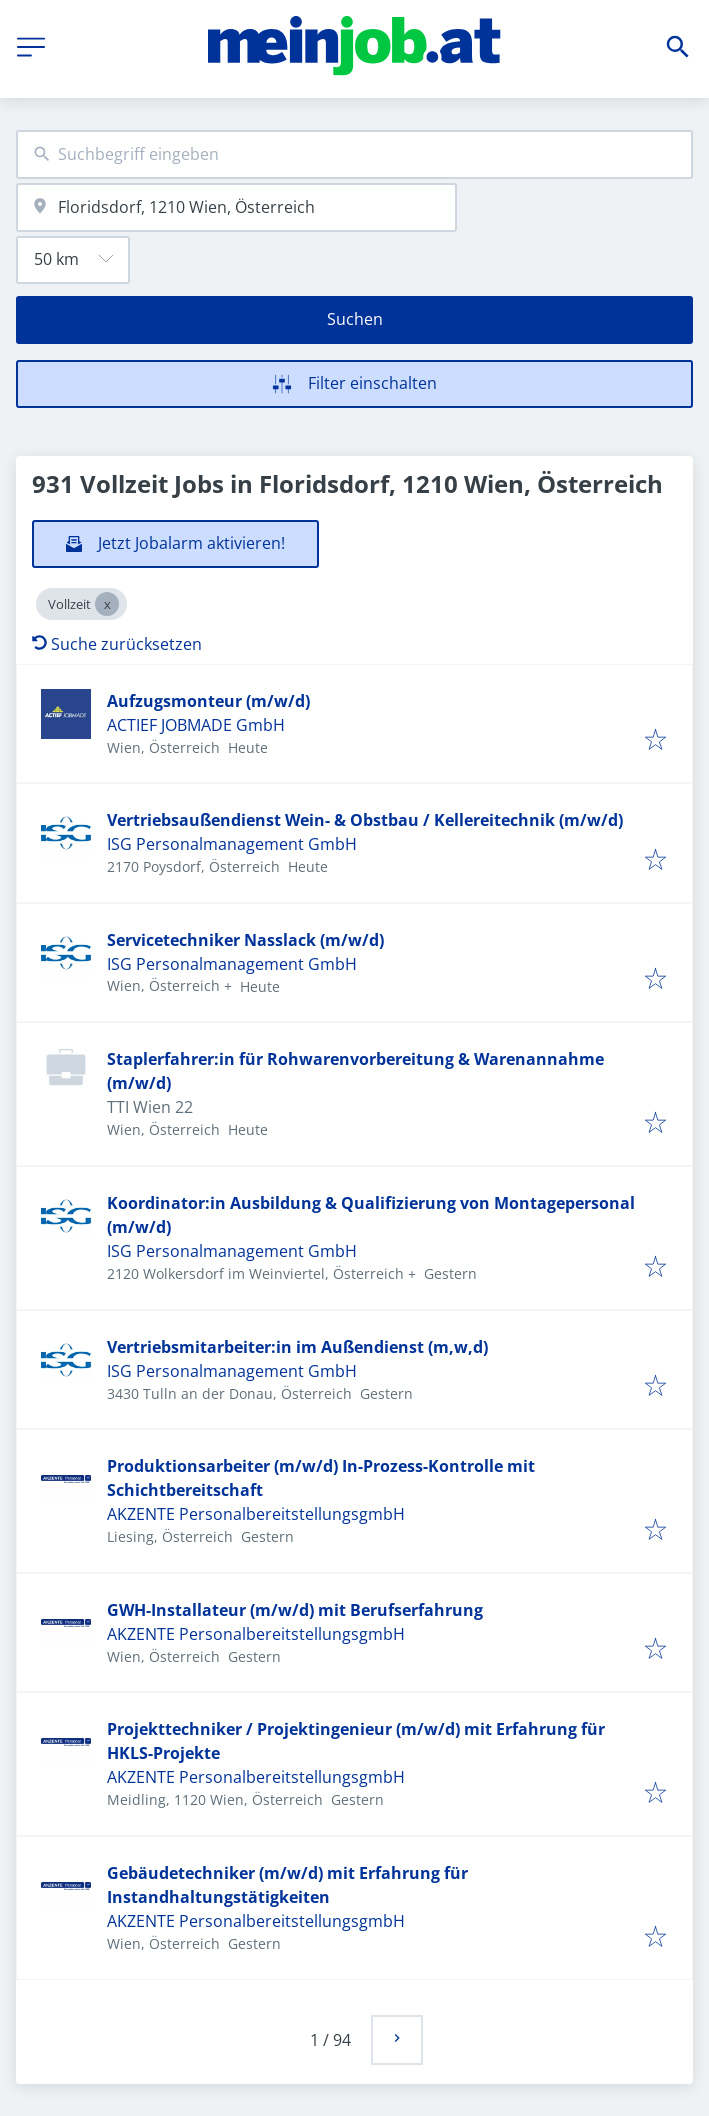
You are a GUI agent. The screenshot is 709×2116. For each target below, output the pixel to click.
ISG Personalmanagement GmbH (232, 844)
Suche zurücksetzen (117, 644)
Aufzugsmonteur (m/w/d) (208, 701)
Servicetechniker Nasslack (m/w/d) (245, 940)
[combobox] (354, 154)
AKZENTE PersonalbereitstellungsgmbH (256, 1514)
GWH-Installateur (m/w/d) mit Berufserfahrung (295, 1610)
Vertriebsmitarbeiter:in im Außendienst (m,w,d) (297, 1347)
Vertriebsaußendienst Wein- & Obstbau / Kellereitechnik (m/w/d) (365, 820)
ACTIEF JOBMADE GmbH (196, 725)
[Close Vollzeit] (107, 604)
